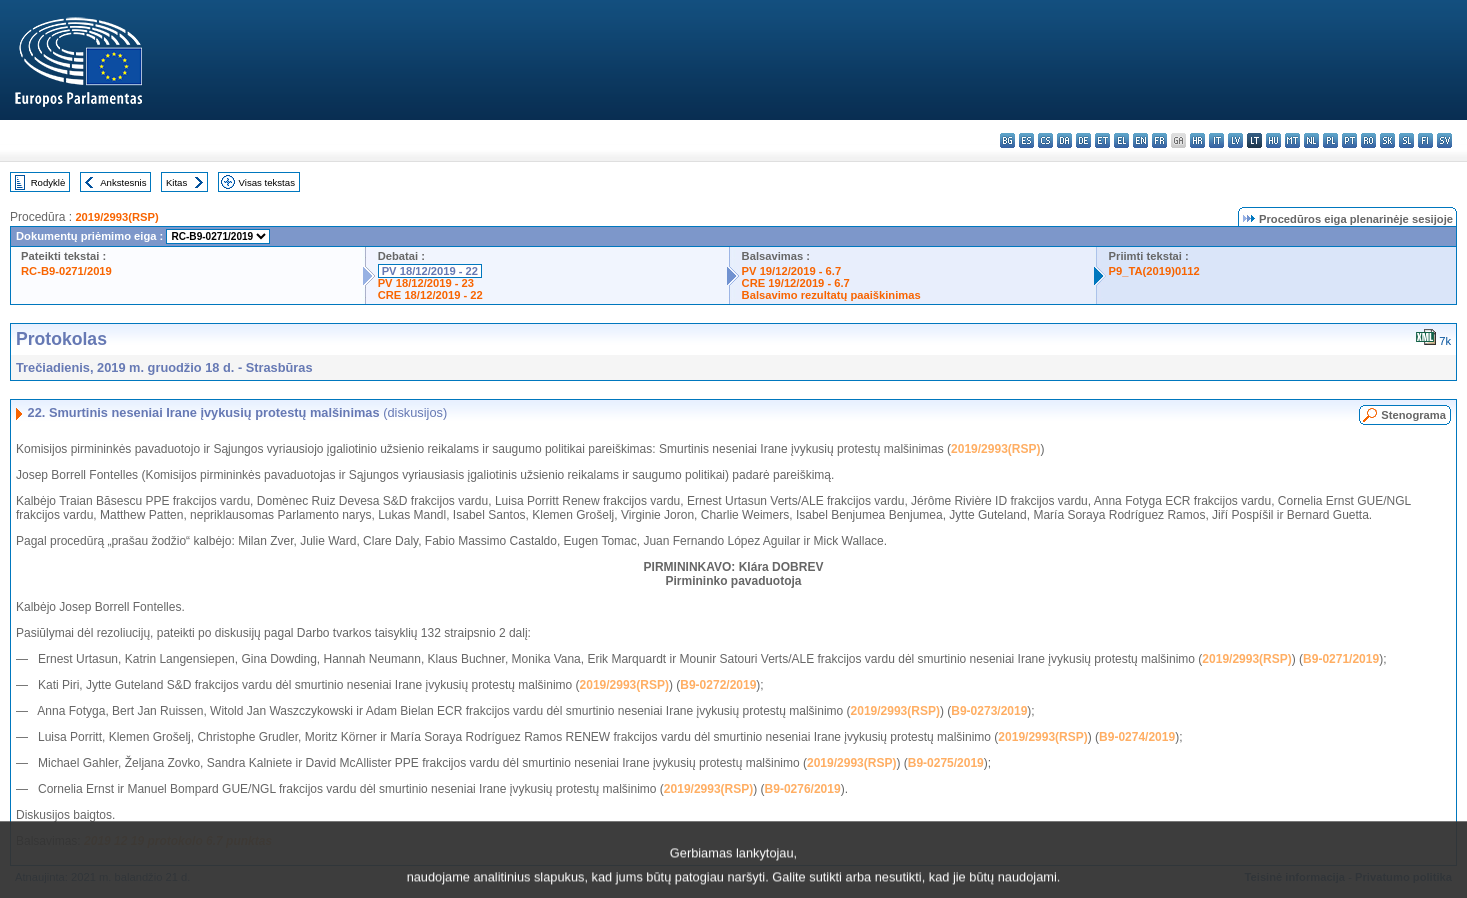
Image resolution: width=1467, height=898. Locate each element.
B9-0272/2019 (718, 685)
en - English (1140, 140)
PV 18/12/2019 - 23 (426, 283)
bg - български (1007, 140)
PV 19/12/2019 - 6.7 (792, 271)
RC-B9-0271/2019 (66, 271)
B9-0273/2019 (989, 711)
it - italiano (1216, 140)
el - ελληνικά (1121, 140)
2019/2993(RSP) (116, 217)
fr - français (1159, 140)
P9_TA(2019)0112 (1154, 271)
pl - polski (1330, 140)
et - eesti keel (1102, 140)
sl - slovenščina (1406, 140)
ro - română (1368, 140)
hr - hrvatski (1197, 140)
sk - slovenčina (1387, 140)
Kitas (176, 182)
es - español (1026, 140)
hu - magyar (1273, 140)
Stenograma (1413, 415)
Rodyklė (48, 182)
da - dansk (1064, 140)
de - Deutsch (1083, 140)
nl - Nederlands (1311, 140)
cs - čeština (1045, 140)
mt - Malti (1292, 140)
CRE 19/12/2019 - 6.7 (796, 283)
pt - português (1349, 140)
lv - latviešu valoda (1235, 140)
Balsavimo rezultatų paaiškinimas (831, 295)
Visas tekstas (267, 182)
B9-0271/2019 (1341, 659)
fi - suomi (1425, 140)
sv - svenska (1444, 140)
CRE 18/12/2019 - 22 (430, 295)
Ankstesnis (123, 182)
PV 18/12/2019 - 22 (430, 271)
